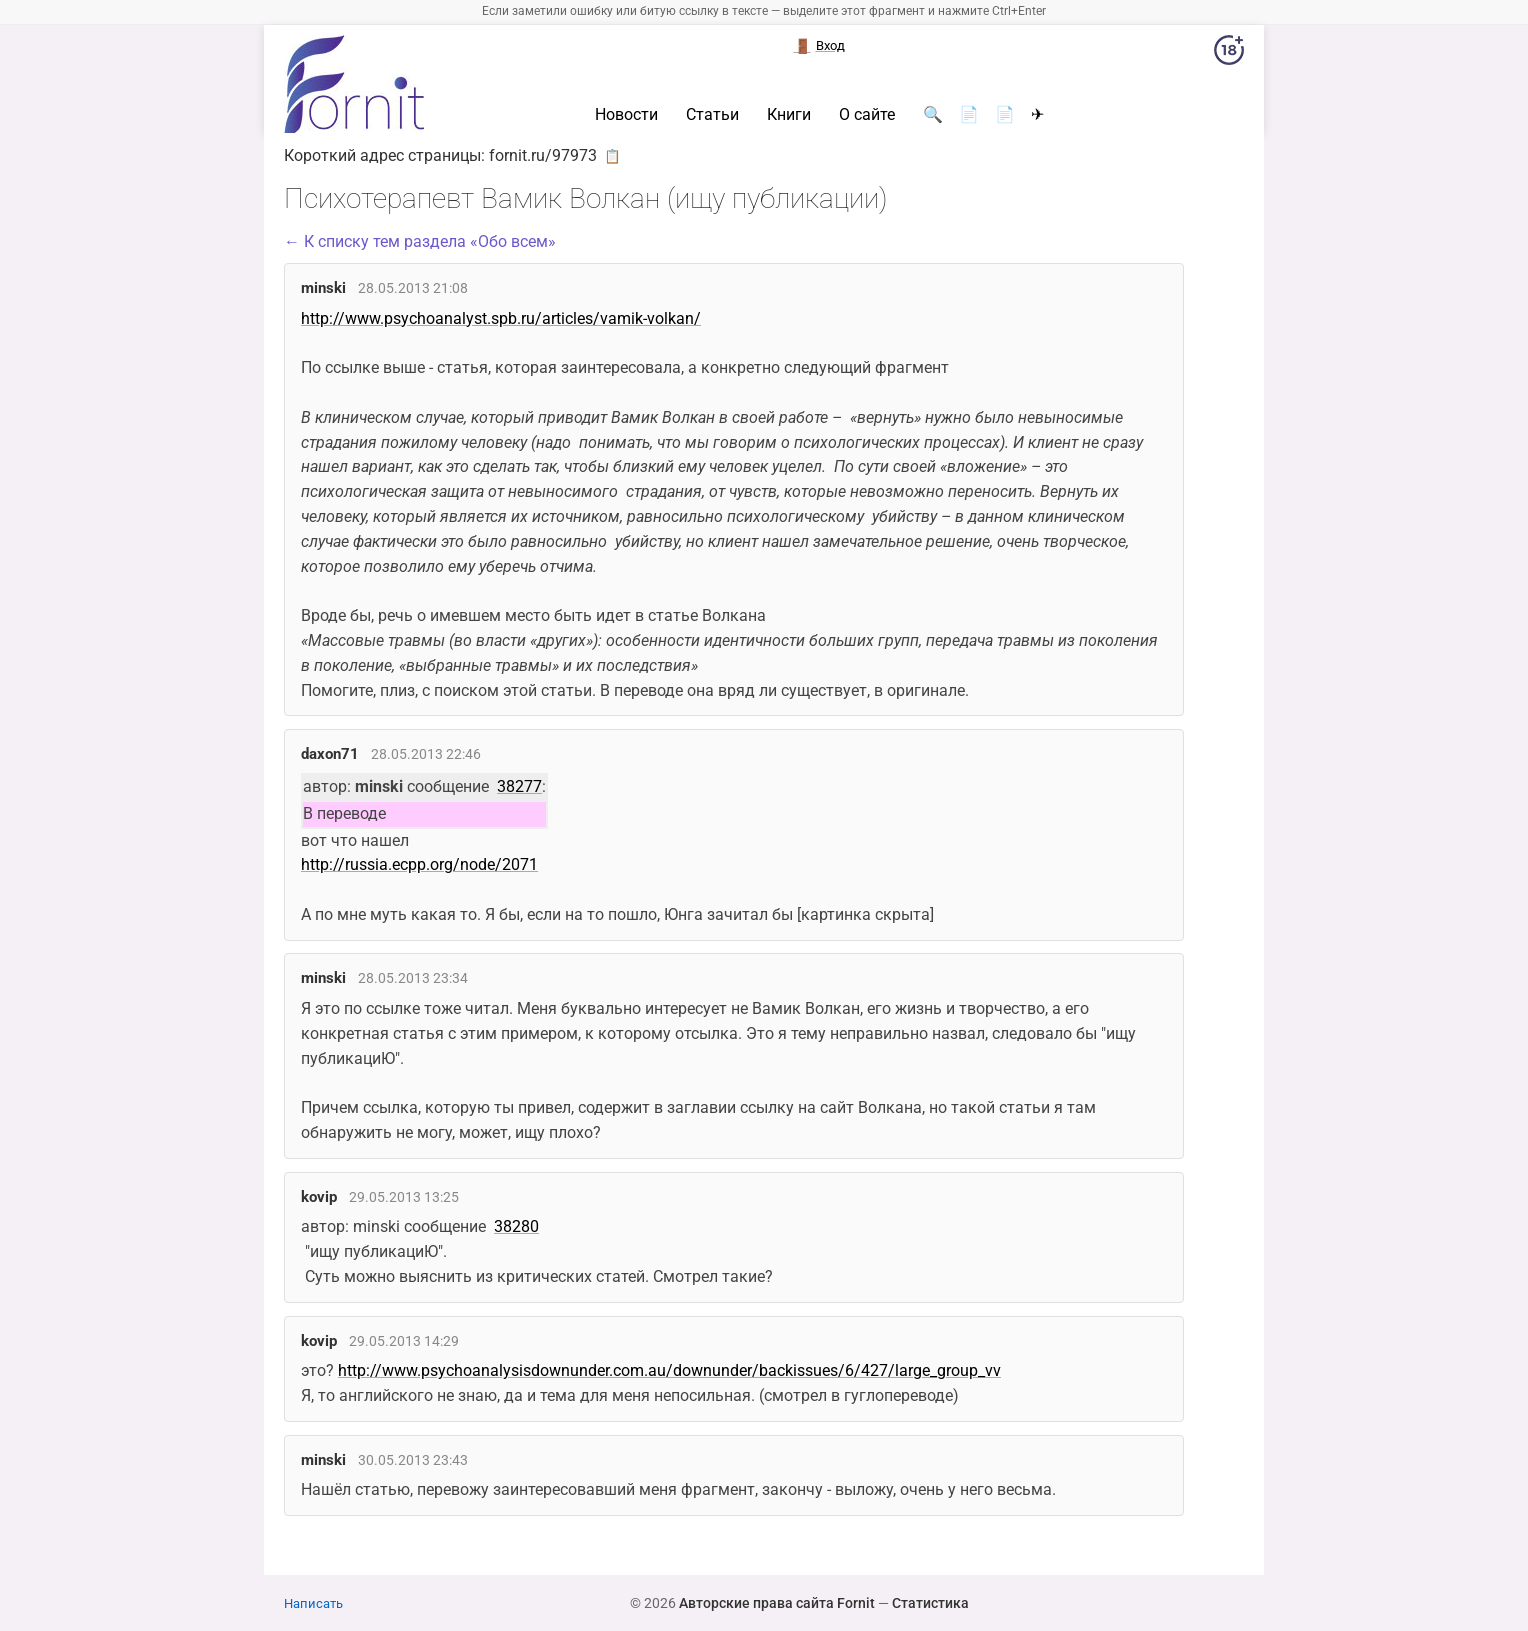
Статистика (930, 1603)
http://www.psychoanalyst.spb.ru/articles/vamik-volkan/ (501, 318)
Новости (626, 115)
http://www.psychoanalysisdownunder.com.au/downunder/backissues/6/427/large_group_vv (669, 1370)
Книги (789, 115)
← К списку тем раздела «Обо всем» (420, 241)
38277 (519, 786)
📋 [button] (612, 156)
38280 (516, 1226)
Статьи (712, 115)
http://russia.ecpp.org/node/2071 (419, 864)
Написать (313, 1603)
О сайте (867, 115)
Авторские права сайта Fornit (777, 1603)
